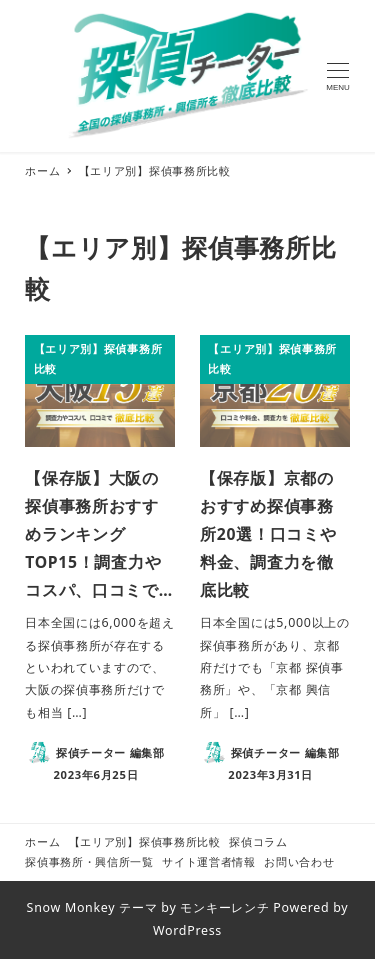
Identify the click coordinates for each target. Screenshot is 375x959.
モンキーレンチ (224, 907)
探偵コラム (258, 841)
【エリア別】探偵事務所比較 (145, 841)
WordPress (187, 930)
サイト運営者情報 (209, 861)
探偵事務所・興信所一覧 (89, 861)
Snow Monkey (71, 907)
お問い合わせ (299, 861)
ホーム (42, 841)
